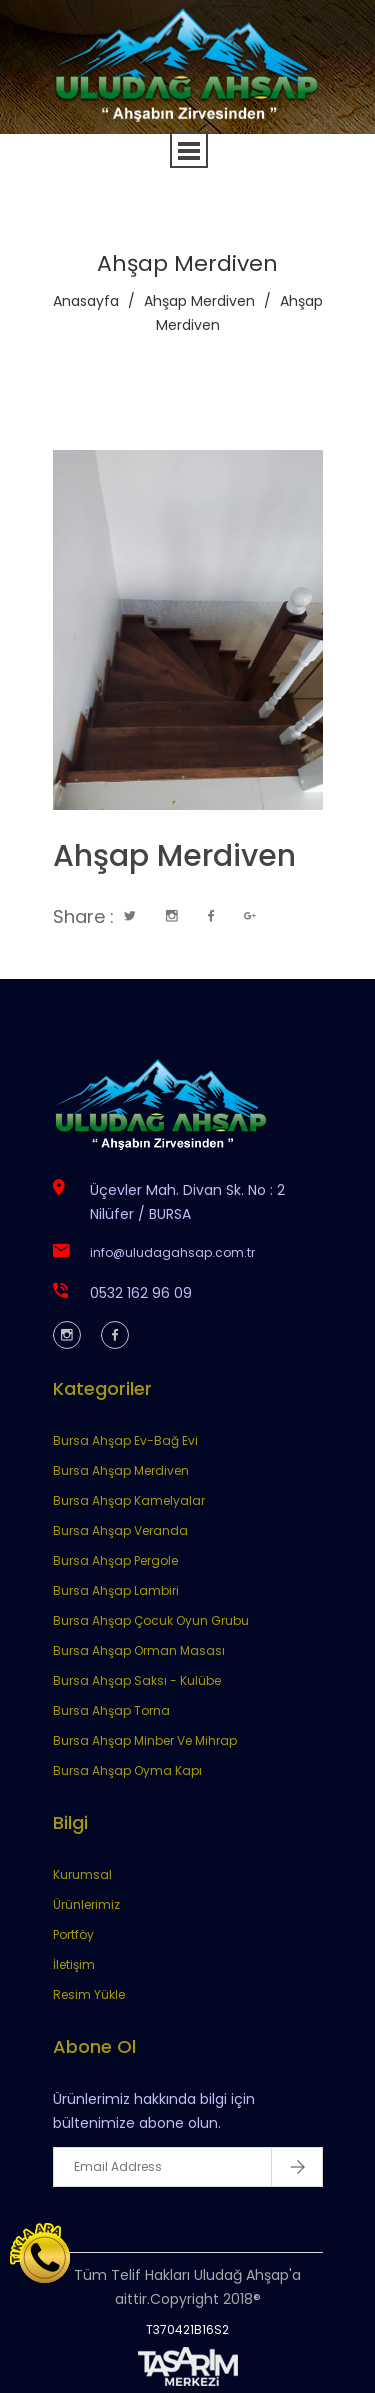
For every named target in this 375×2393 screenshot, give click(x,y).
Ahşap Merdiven (199, 301)
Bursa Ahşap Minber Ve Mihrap (145, 1740)
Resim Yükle (89, 1994)
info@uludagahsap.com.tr (172, 1252)
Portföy (73, 1934)
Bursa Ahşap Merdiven (121, 1470)
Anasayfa (86, 301)
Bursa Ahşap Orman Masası (139, 1650)
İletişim (74, 1964)
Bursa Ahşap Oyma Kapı (127, 1770)
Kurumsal (82, 1874)
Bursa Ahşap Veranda (120, 1530)
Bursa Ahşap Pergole (115, 1560)
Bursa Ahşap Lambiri (116, 1590)
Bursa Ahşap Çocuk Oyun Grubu (151, 1620)
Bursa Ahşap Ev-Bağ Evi (125, 1440)
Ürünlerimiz (86, 1904)
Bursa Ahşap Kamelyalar (129, 1500)
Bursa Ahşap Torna (111, 1710)
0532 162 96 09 (141, 1293)
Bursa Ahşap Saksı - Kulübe (137, 1680)
